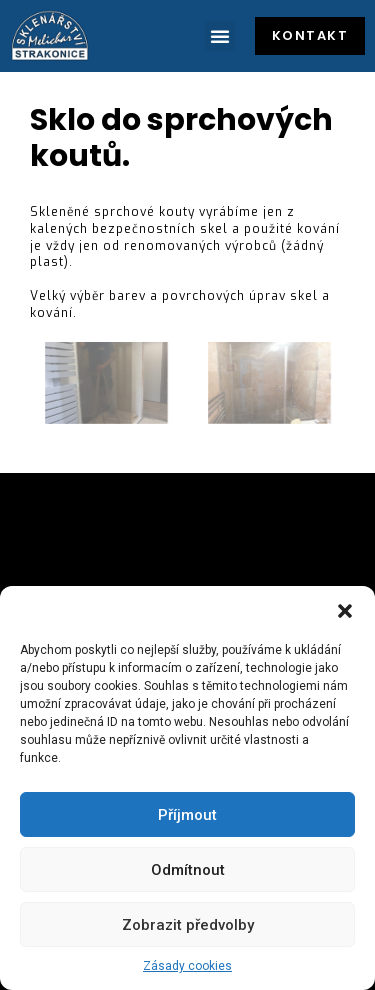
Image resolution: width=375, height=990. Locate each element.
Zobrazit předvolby (188, 925)
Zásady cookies (187, 966)
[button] (345, 611)
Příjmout (187, 815)
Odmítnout (188, 870)
